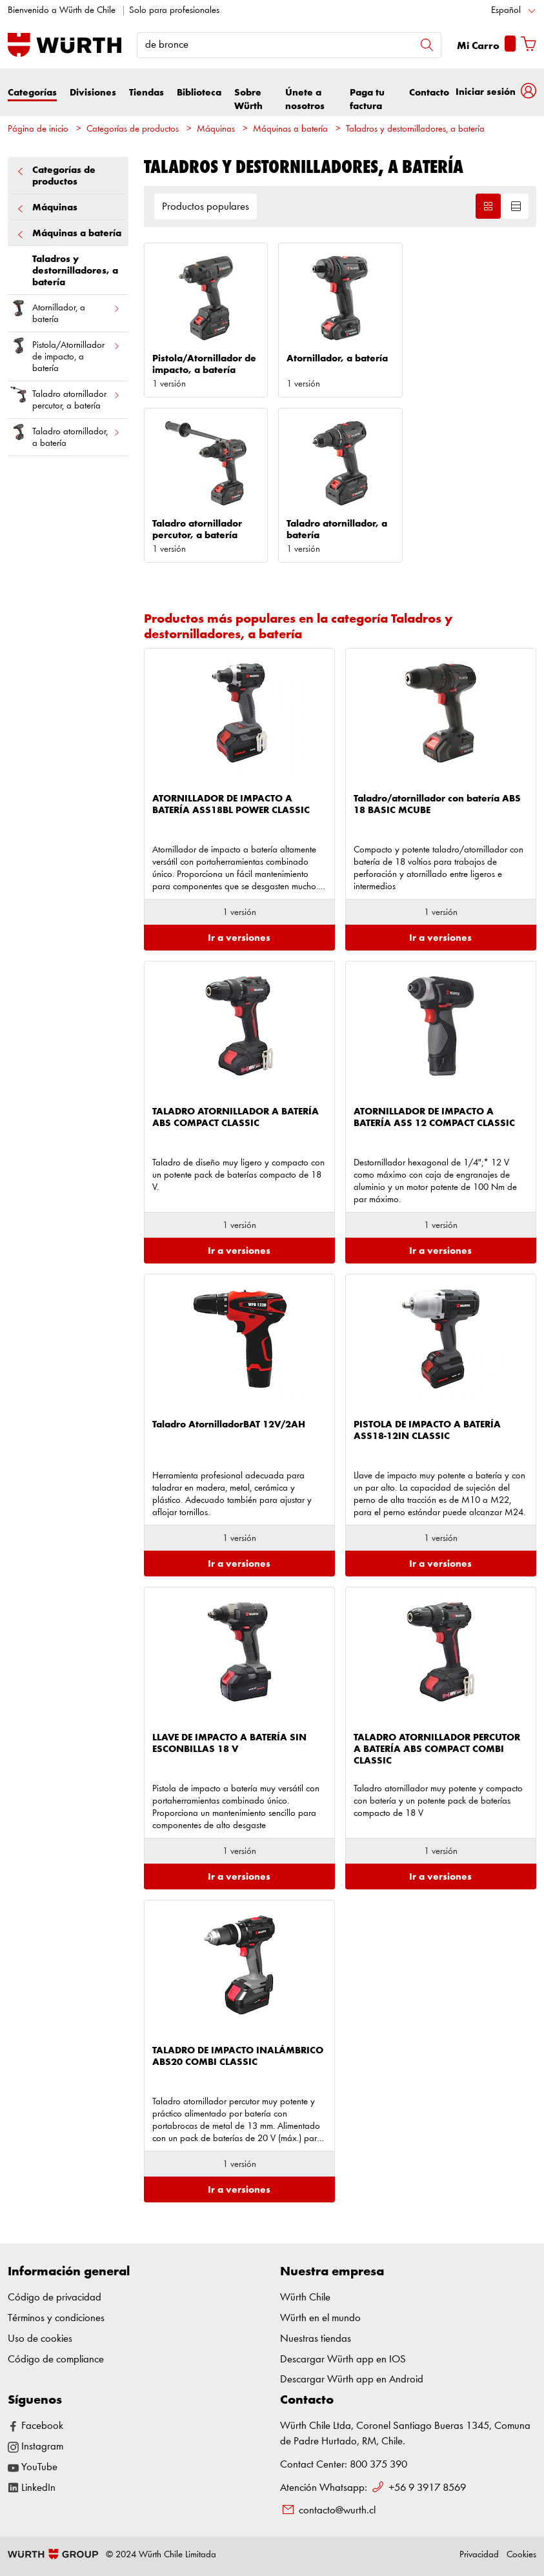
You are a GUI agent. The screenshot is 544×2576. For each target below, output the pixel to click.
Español (506, 10)
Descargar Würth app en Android (351, 2379)
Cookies (521, 2555)
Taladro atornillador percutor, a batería (64, 397)
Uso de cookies (40, 2338)
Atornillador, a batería (64, 311)
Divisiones (93, 92)
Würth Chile (305, 2297)
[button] (496, 92)
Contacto (429, 92)
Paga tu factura (367, 99)
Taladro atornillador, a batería (64, 434)
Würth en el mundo (320, 2318)
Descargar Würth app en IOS (343, 2359)
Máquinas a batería (290, 129)
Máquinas (216, 129)
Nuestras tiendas (315, 2338)
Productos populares (205, 206)
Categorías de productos (132, 129)
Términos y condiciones (56, 2318)
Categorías (32, 92)
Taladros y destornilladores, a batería (415, 129)
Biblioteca (199, 92)
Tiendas (146, 92)
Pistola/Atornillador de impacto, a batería (64, 354)
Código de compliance (56, 2359)
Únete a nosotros (305, 99)
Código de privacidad (54, 2297)
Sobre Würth (248, 99)
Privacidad (479, 2555)
